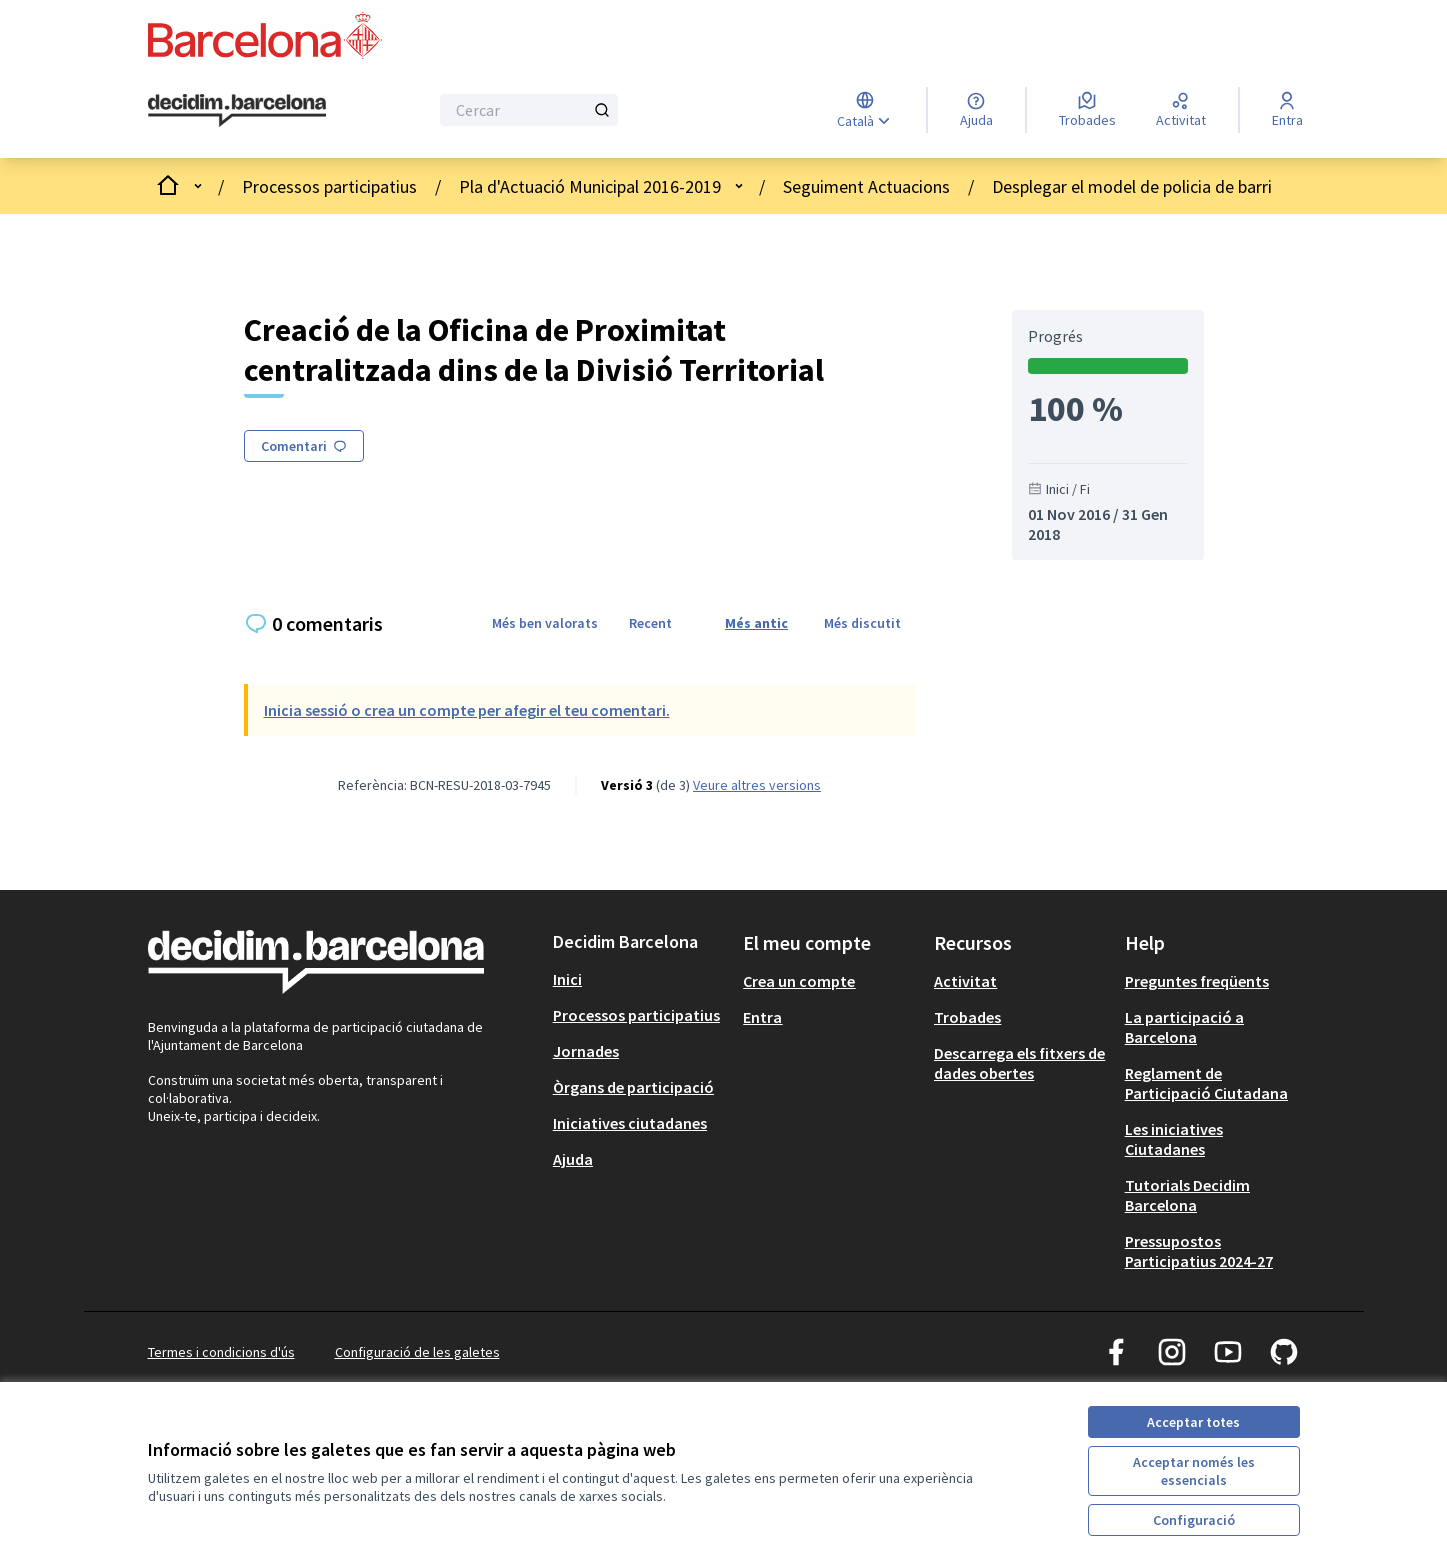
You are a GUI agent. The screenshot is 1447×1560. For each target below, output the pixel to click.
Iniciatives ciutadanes (630, 1123)
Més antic (756, 623)
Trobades (967, 1017)
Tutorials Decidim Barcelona (1187, 1195)
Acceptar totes (1193, 1422)
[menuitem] (640, 979)
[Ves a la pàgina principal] (237, 111)
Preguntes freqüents (1197, 981)
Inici (567, 979)
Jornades (586, 1051)
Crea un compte (799, 981)
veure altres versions (757, 785)
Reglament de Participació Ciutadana (1206, 1083)
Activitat (965, 981)
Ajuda (573, 1159)
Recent (650, 623)
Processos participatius (329, 186)
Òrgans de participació (633, 1087)
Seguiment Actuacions (866, 186)
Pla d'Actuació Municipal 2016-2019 (590, 186)
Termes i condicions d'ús (221, 1352)
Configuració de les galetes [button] (417, 1352)
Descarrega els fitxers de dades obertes (1019, 1063)
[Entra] (1287, 110)
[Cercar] (529, 110)
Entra (762, 1017)
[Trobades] (1087, 110)
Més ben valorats (545, 623)
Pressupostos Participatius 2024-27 (1199, 1251)
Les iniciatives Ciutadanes (1174, 1139)
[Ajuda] (976, 110)
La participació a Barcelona (1184, 1027)
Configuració (1194, 1520)
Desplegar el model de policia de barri (1132, 186)
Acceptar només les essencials (1194, 1471)
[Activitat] (1181, 110)
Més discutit (862, 623)
